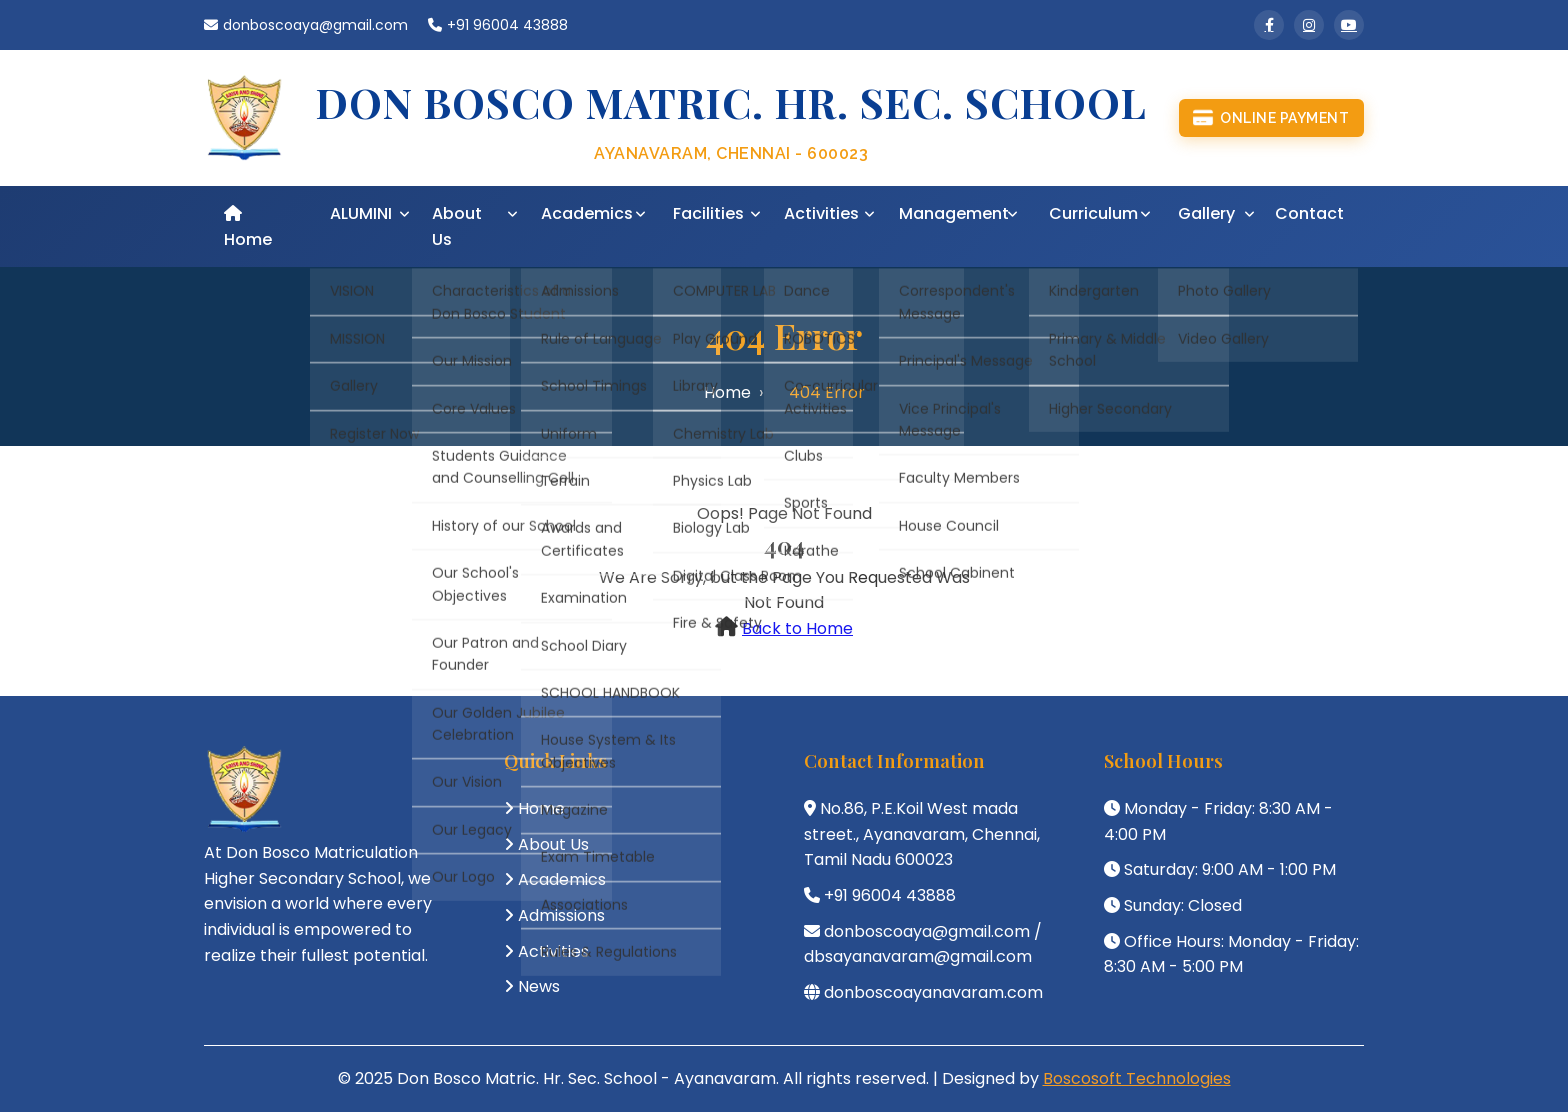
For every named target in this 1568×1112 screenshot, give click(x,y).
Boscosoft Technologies (1137, 1078)
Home (248, 228)
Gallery (1206, 213)
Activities (821, 213)
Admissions (561, 915)
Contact (1309, 213)
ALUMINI (361, 213)
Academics (587, 213)
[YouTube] (1349, 25)
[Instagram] (1309, 25)
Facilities (708, 213)
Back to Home (797, 628)
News (539, 986)
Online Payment (1271, 118)
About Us (457, 226)
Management (954, 213)
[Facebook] (1269, 25)
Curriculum (1093, 213)
